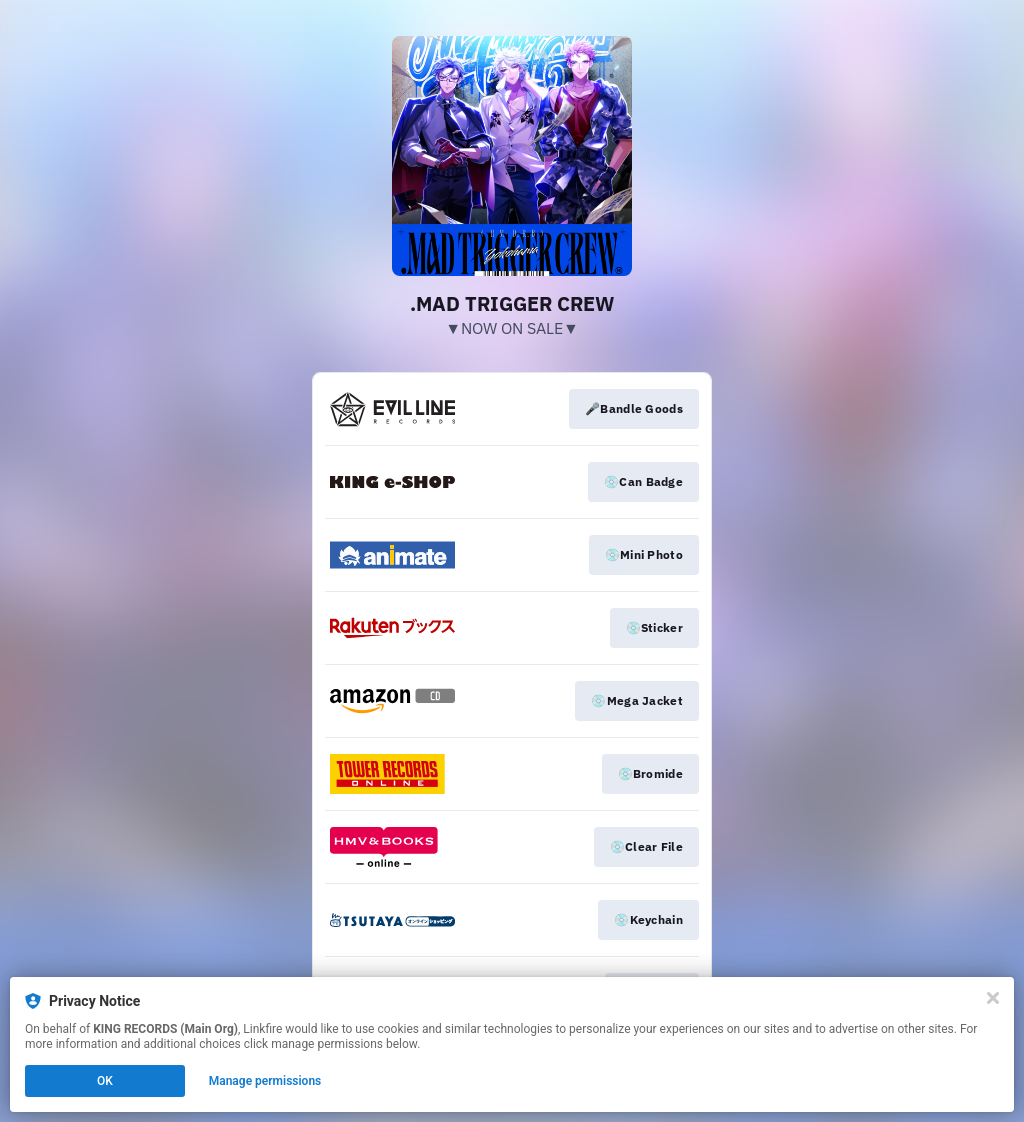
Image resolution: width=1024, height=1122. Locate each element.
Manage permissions (265, 1081)
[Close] (993, 998)
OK (105, 1081)
